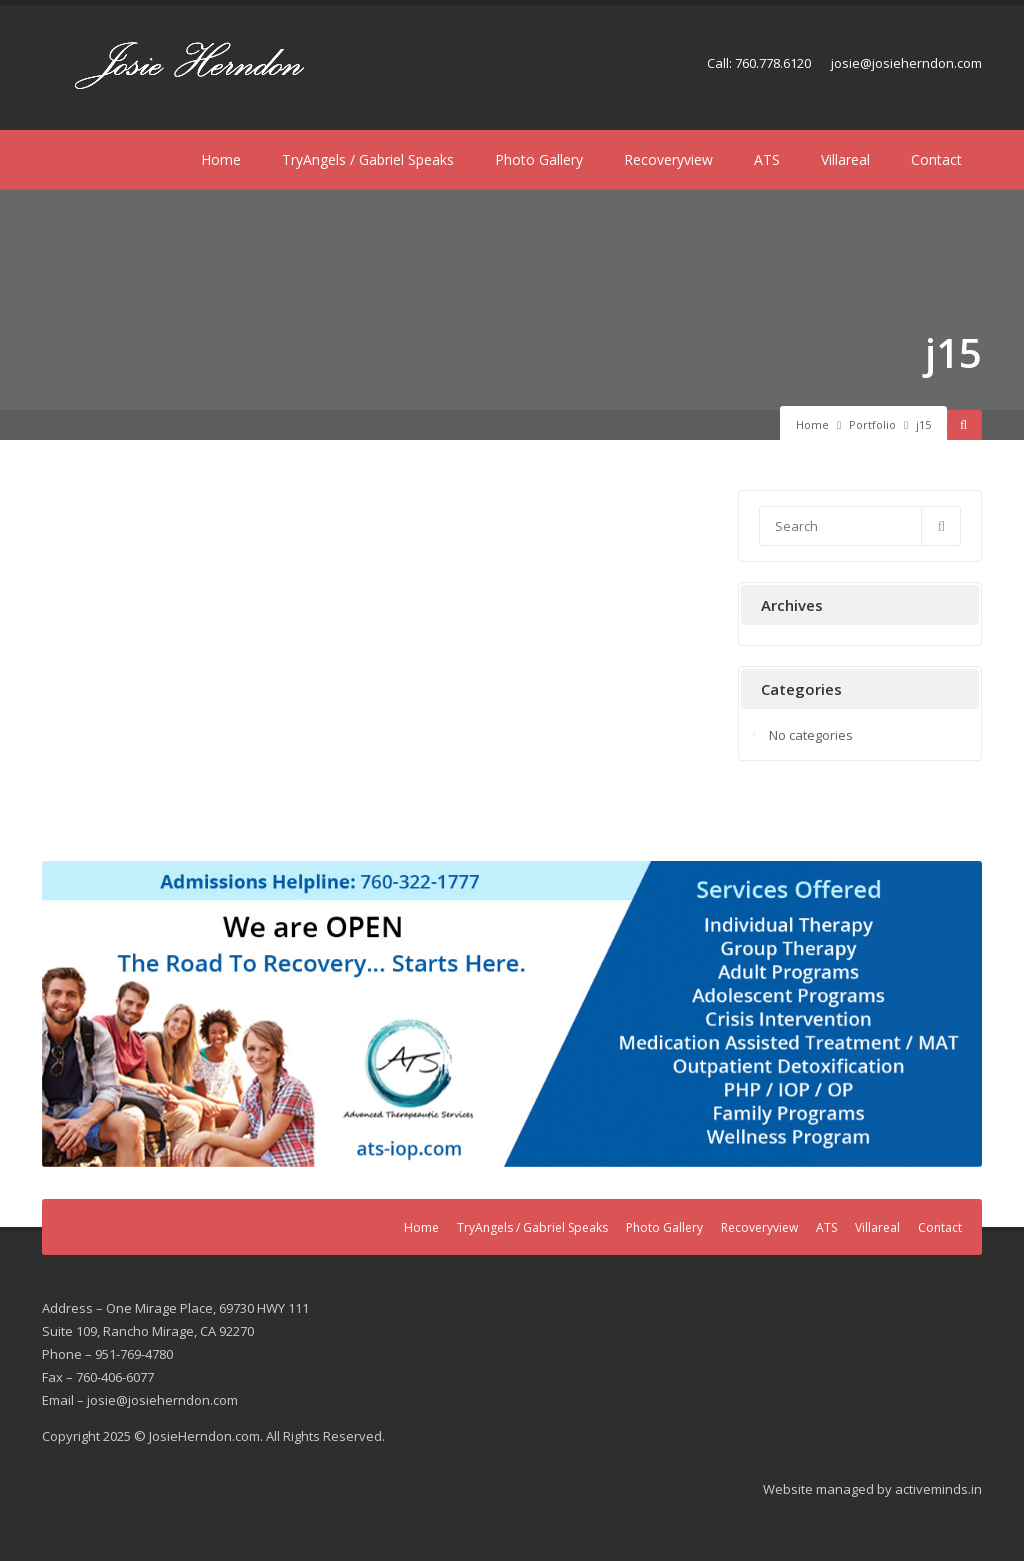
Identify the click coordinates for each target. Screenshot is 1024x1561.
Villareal (845, 159)
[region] (512, 1014)
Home (221, 159)
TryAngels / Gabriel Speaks (368, 159)
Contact (936, 159)
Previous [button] (67, 1009)
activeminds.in (938, 1489)
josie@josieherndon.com (906, 63)
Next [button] (957, 1009)
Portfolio (872, 424)
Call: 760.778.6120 (759, 63)
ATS (767, 159)
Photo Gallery (539, 159)
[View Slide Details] (512, 1014)
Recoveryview (668, 159)
